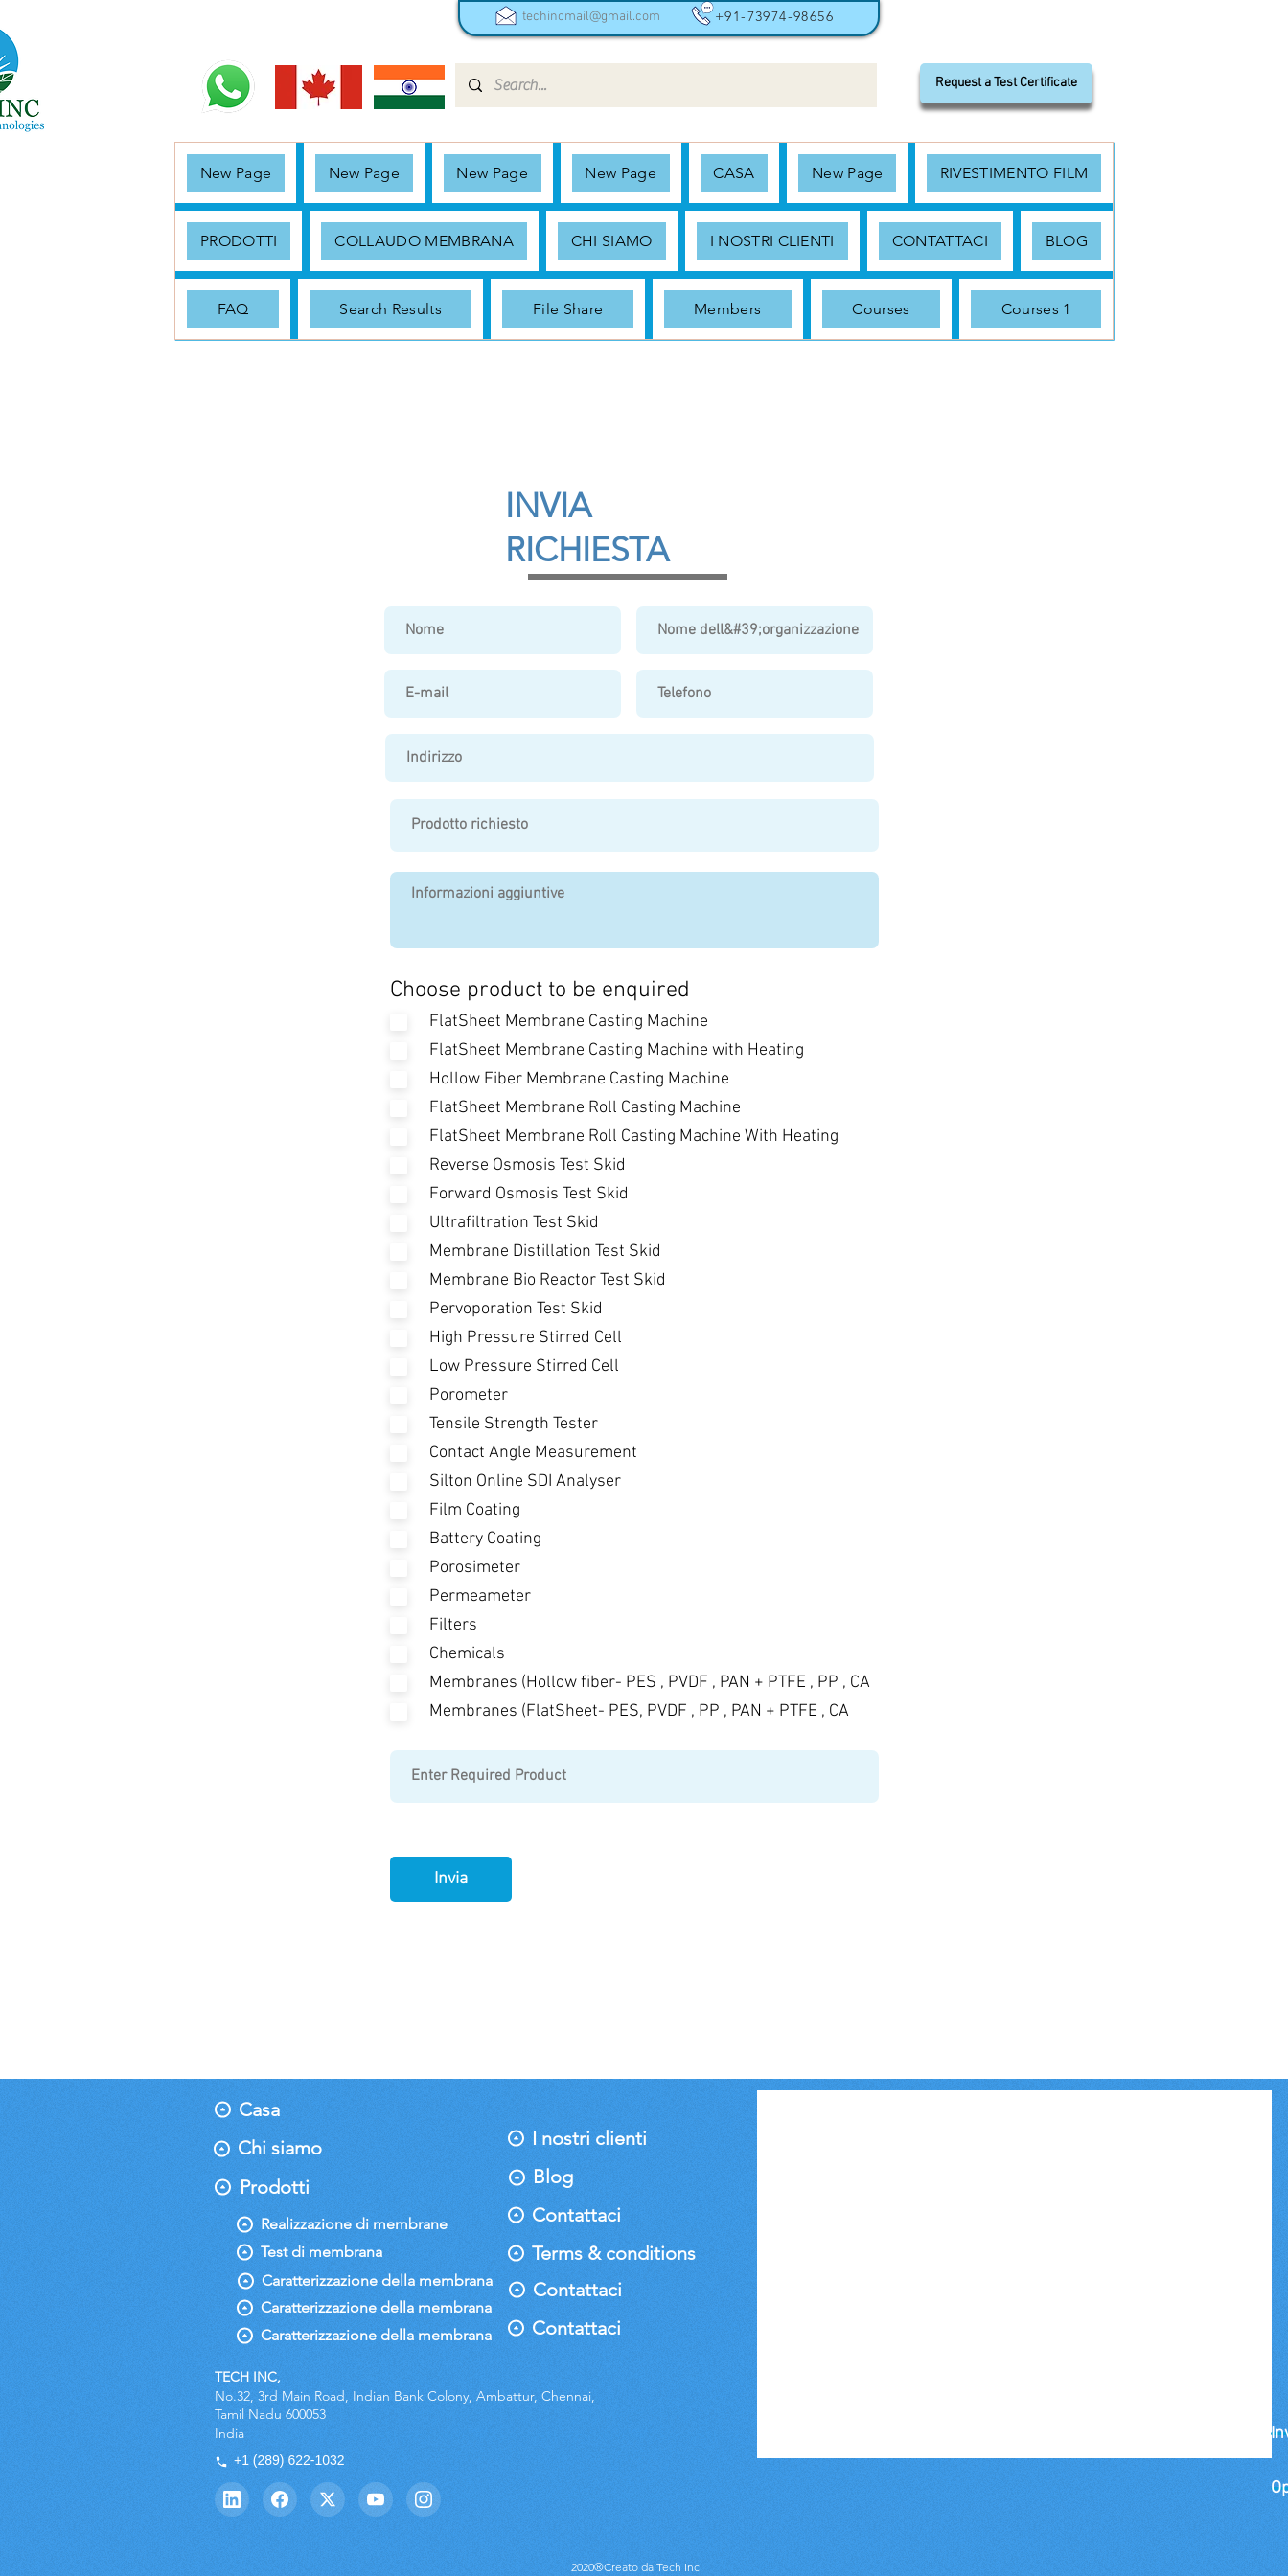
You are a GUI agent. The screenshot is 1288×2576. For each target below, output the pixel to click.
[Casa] (280, 2109)
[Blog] (574, 2176)
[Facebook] (280, 2499)
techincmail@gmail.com (591, 17)
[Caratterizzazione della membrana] (377, 2281)
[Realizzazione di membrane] (354, 2224)
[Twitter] (327, 2499)
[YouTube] (375, 2499)
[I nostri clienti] (589, 2138)
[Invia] (451, 1879)
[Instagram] (423, 2499)
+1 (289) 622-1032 (280, 2460)
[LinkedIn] (232, 2499)
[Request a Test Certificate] (1006, 83)
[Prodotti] (281, 2187)
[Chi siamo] (280, 2148)
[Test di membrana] (332, 2252)
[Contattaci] (582, 2215)
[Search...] (665, 85)
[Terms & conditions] (614, 2253)
